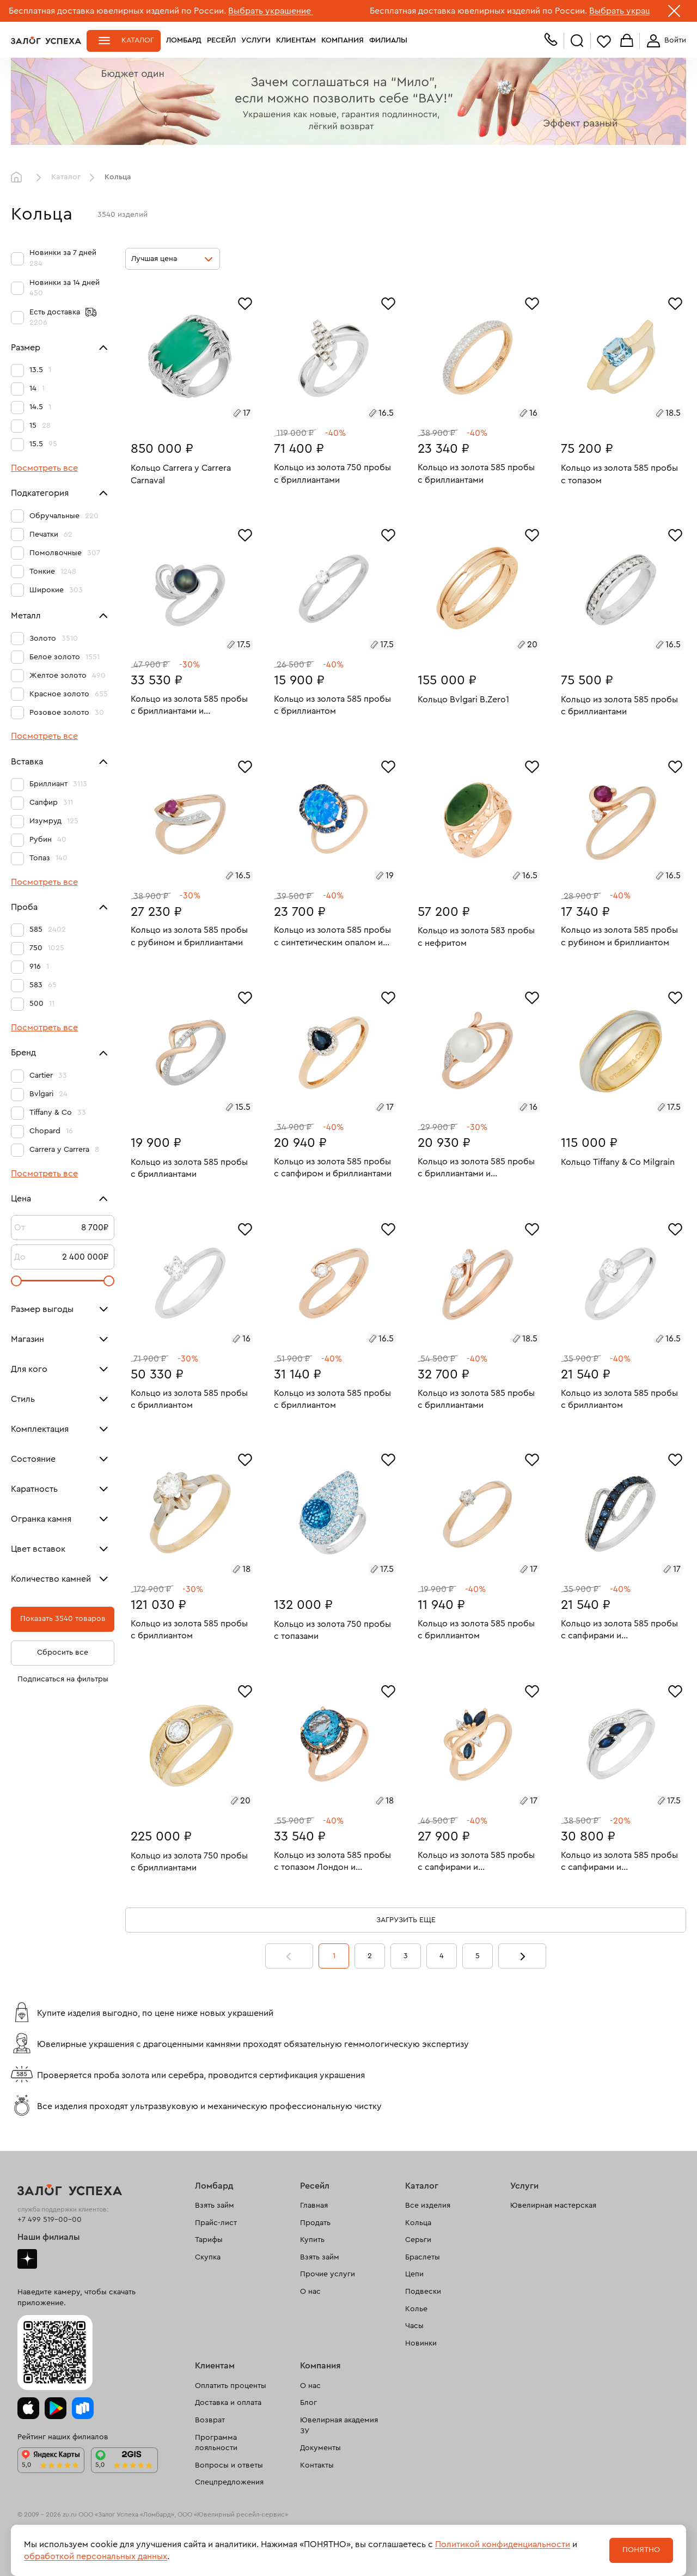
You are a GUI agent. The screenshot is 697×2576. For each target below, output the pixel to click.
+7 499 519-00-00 (49, 2219)
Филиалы (388, 40)
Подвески (423, 2291)
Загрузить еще (406, 1920)
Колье (416, 2309)
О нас (310, 2291)
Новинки (421, 2343)
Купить (312, 2240)
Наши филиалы (48, 2237)
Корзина (627, 41)
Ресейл (221, 40)
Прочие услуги (327, 2274)
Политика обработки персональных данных (83, 2559)
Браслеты (422, 2257)
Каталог (137, 40)
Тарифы (209, 2240)
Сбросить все (62, 1652)
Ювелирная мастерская (553, 2205)
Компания (342, 40)
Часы (414, 2326)
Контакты (317, 2465)
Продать (315, 2223)
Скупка (208, 2257)
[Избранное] (245, 302)
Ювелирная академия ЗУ (339, 2425)
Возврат (210, 2420)
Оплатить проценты (230, 2386)
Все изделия (427, 2205)
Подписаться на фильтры (62, 1679)
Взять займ (214, 2205)
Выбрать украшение (270, 11)
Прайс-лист (216, 2223)
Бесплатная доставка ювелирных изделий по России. (117, 11)
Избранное (604, 41)
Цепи (414, 2274)
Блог (308, 2403)
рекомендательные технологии (221, 2532)
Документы (320, 2448)
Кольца (418, 2223)
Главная (19, 177)
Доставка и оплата (228, 2403)
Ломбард (183, 40)
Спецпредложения (229, 2482)
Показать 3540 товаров (63, 1619)
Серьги (418, 2240)
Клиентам (296, 40)
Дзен (27, 2259)
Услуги (256, 40)
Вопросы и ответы (229, 2465)
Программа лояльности (216, 2443)
